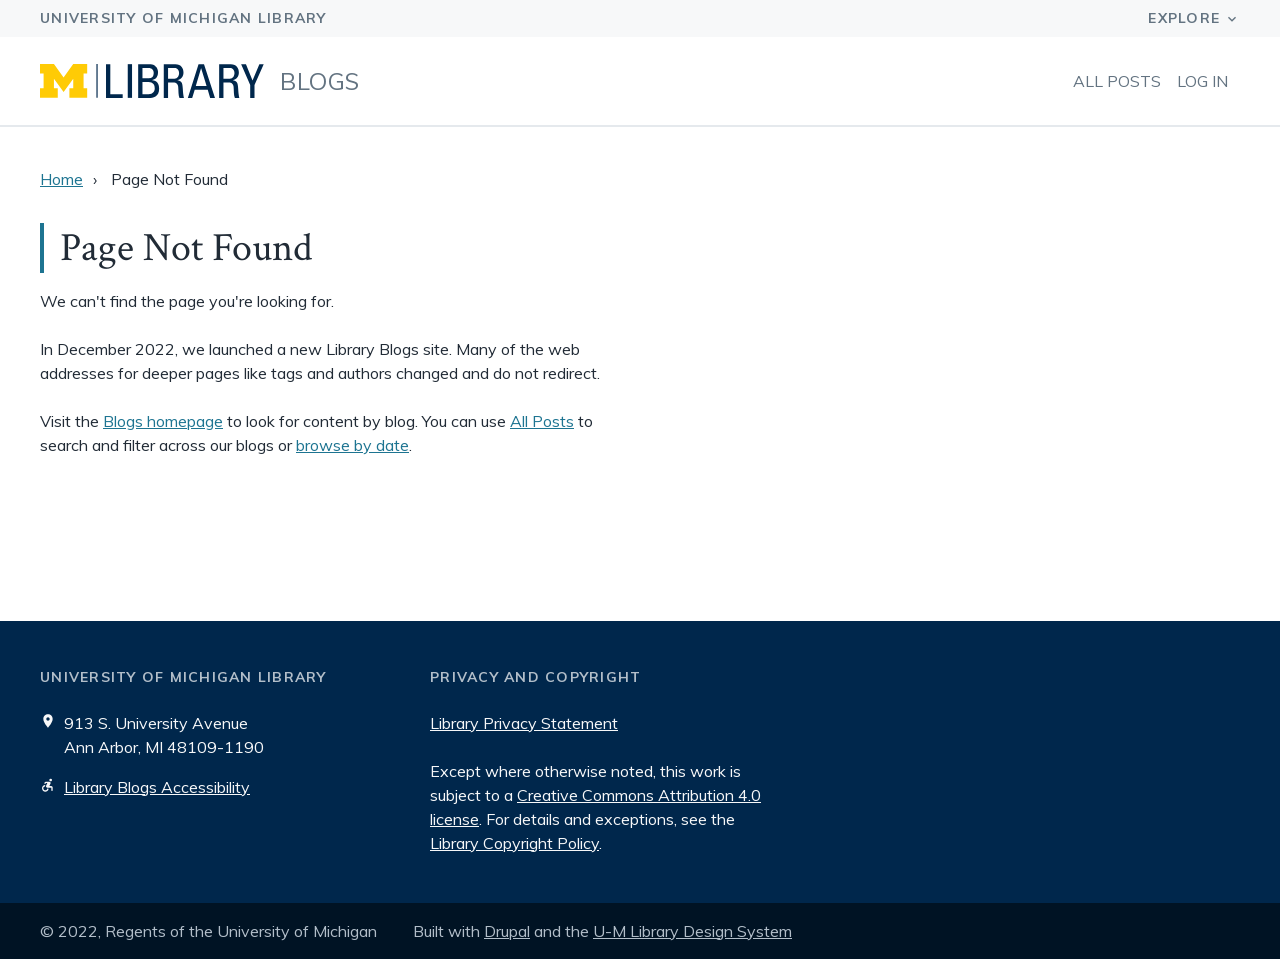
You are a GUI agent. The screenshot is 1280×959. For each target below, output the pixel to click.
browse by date (352, 445)
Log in (1202, 81)
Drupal (507, 931)
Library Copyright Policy (514, 843)
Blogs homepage (163, 421)
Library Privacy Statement (524, 723)
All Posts (1117, 81)
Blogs (320, 81)
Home (61, 179)
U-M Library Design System (692, 931)
